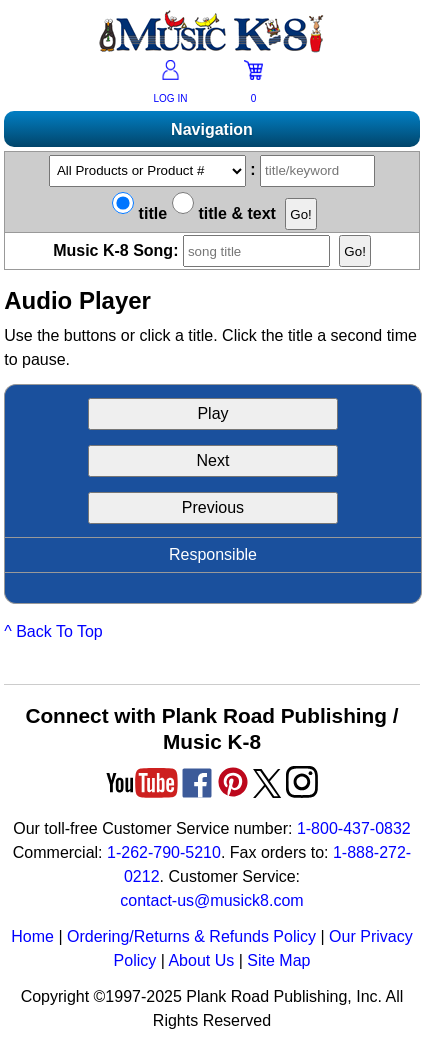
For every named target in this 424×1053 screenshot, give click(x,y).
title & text (224, 213)
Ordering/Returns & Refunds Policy (191, 936)
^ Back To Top (53, 631)
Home (32, 936)
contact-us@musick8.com (211, 900)
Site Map (278, 960)
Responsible (213, 554)
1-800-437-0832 (354, 828)
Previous (213, 507)
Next (213, 460)
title (139, 213)
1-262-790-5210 (164, 852)
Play (212, 413)
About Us (201, 960)
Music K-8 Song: (196, 250)
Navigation (212, 129)
